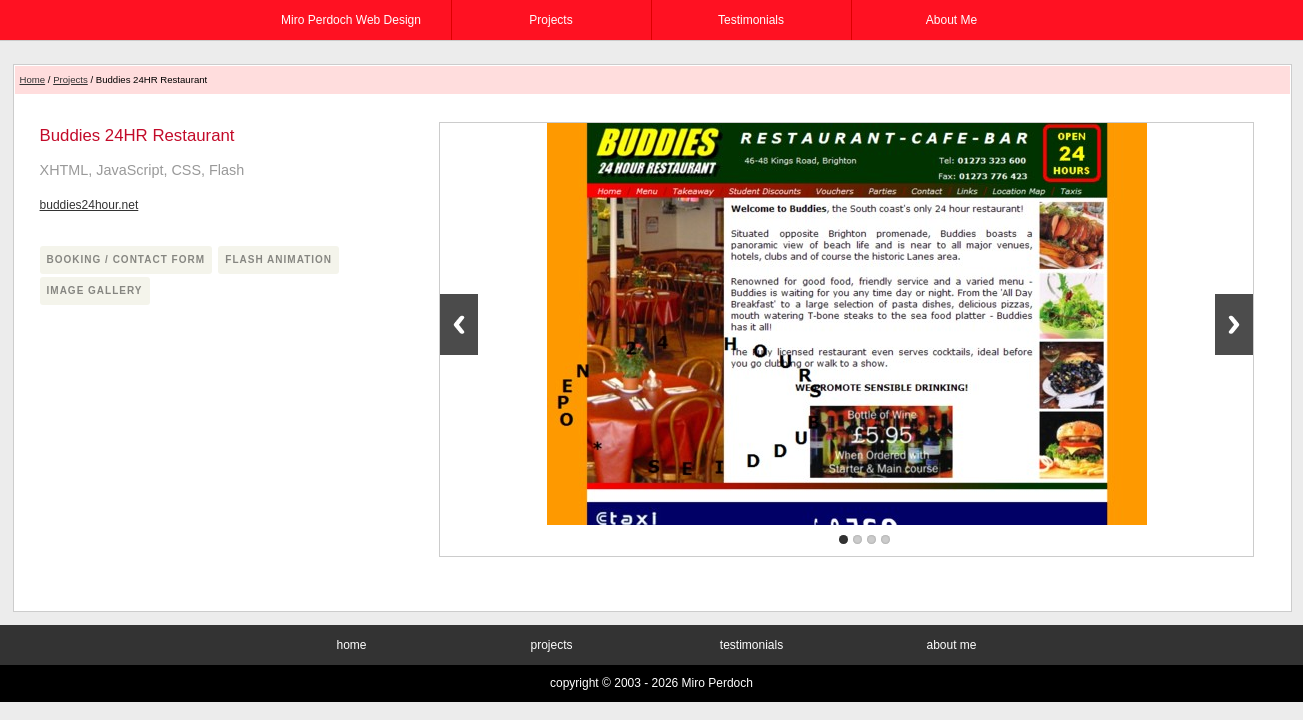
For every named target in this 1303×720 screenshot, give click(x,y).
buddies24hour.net (89, 205)
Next (1234, 324)
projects (550, 20)
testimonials (751, 20)
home (351, 645)
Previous (459, 324)
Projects (70, 79)
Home (33, 79)
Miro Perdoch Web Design (351, 20)
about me (951, 20)
